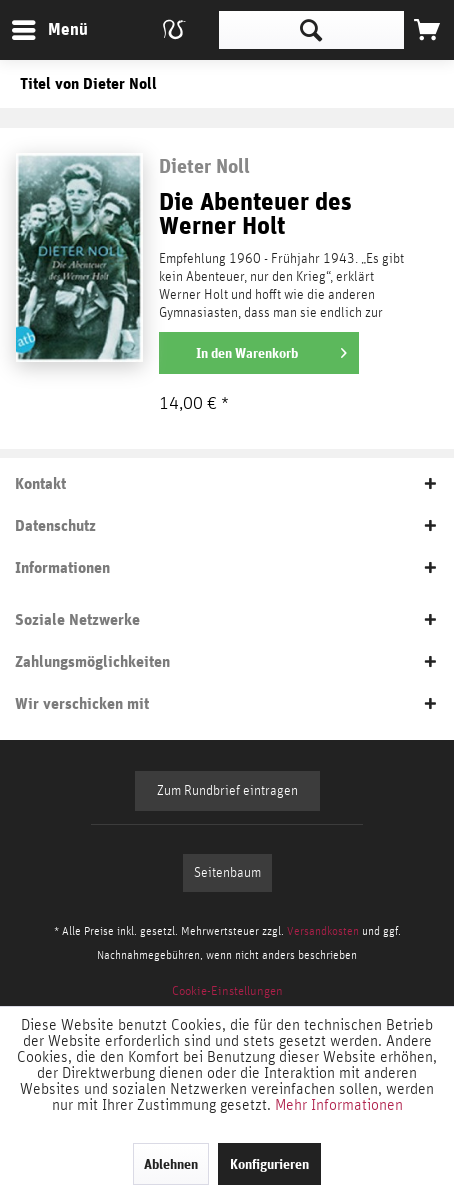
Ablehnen (171, 1164)
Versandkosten (323, 931)
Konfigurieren (269, 1164)
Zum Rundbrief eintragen (227, 791)
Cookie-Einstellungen (227, 991)
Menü (35, 26)
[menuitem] (49, 30)
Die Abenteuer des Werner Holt (255, 214)
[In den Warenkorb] (259, 353)
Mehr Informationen (339, 1105)
